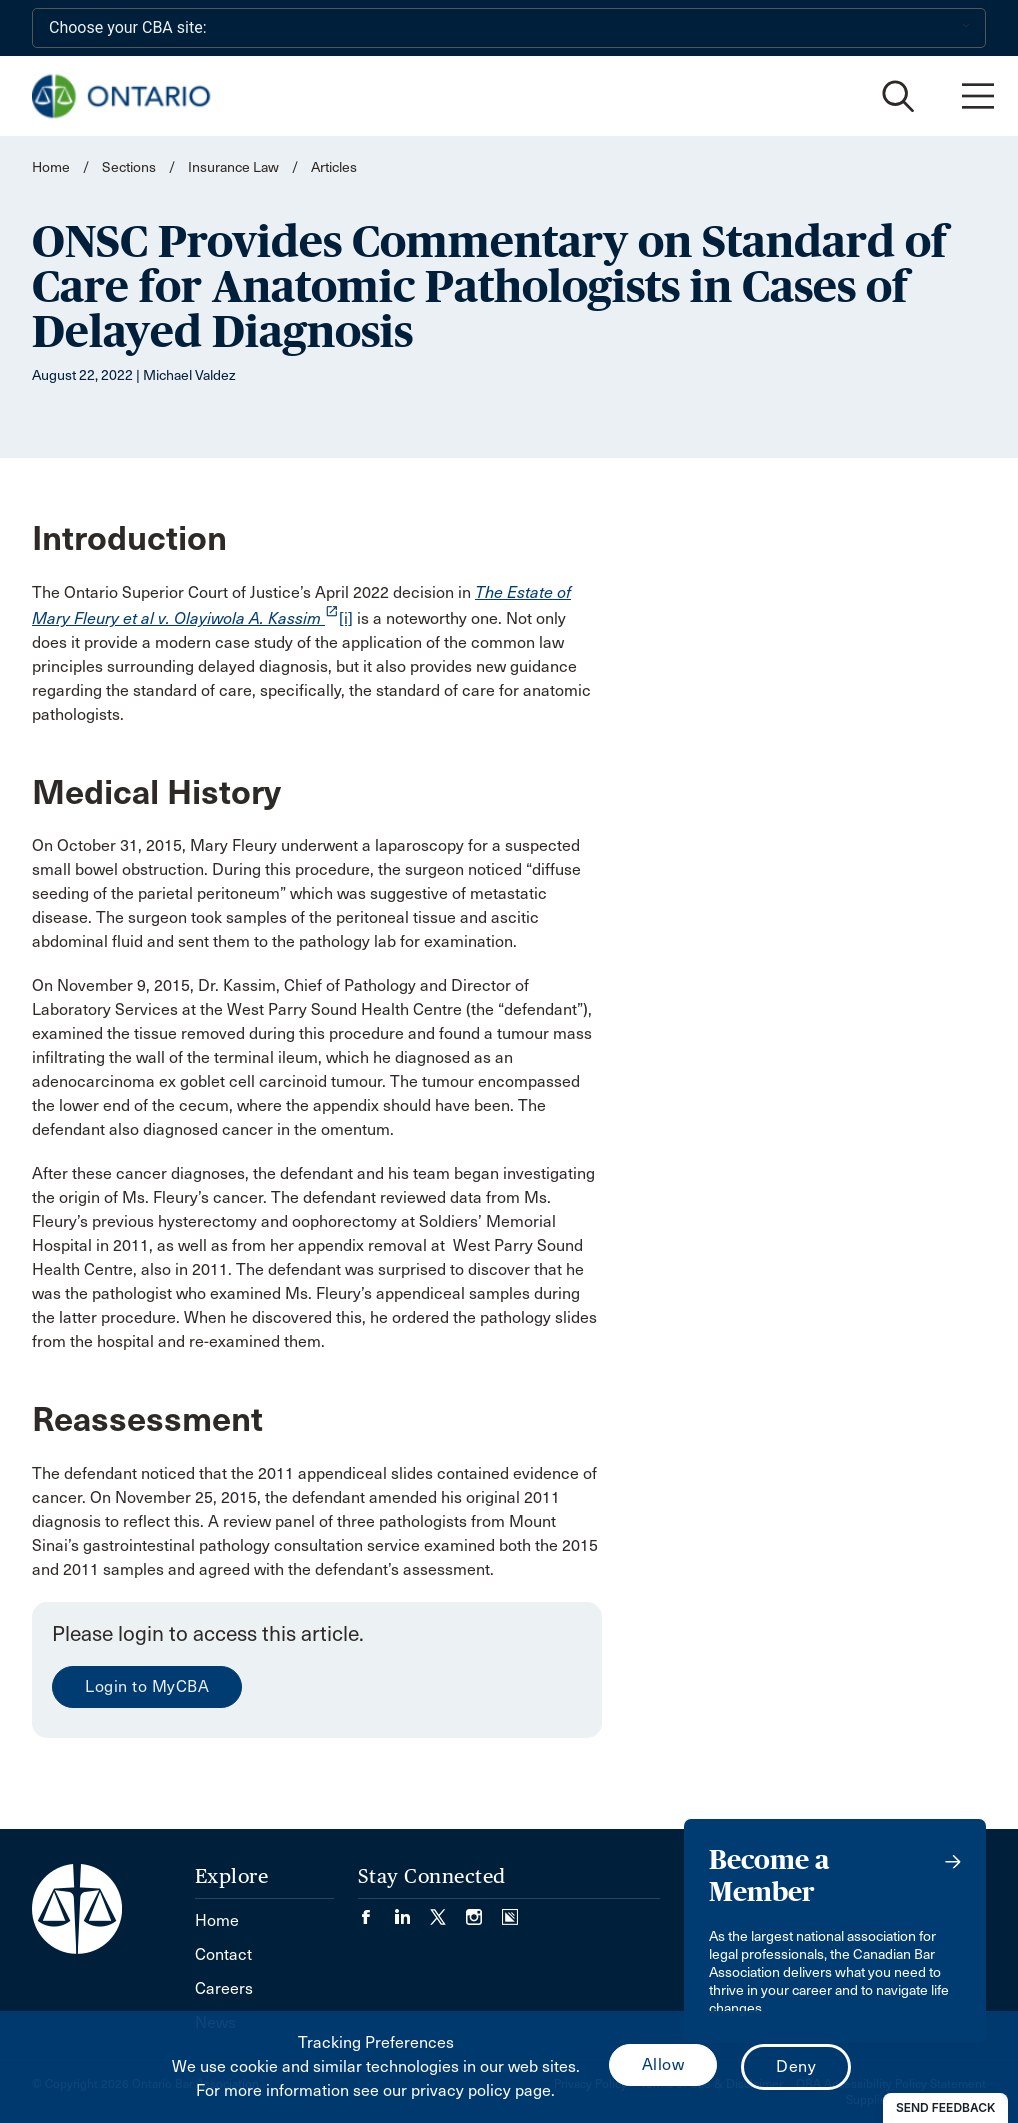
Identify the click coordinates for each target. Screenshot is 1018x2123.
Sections (130, 167)
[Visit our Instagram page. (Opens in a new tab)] (484, 1910)
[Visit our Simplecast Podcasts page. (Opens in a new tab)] (510, 1910)
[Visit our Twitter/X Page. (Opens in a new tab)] (448, 1910)
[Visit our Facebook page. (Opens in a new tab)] (376, 1910)
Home (51, 167)
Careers (224, 1988)
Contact (223, 1954)
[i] (346, 618)
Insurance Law (233, 167)
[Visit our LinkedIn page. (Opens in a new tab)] (412, 1910)
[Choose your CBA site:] (509, 28)
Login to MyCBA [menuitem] (147, 1686)
